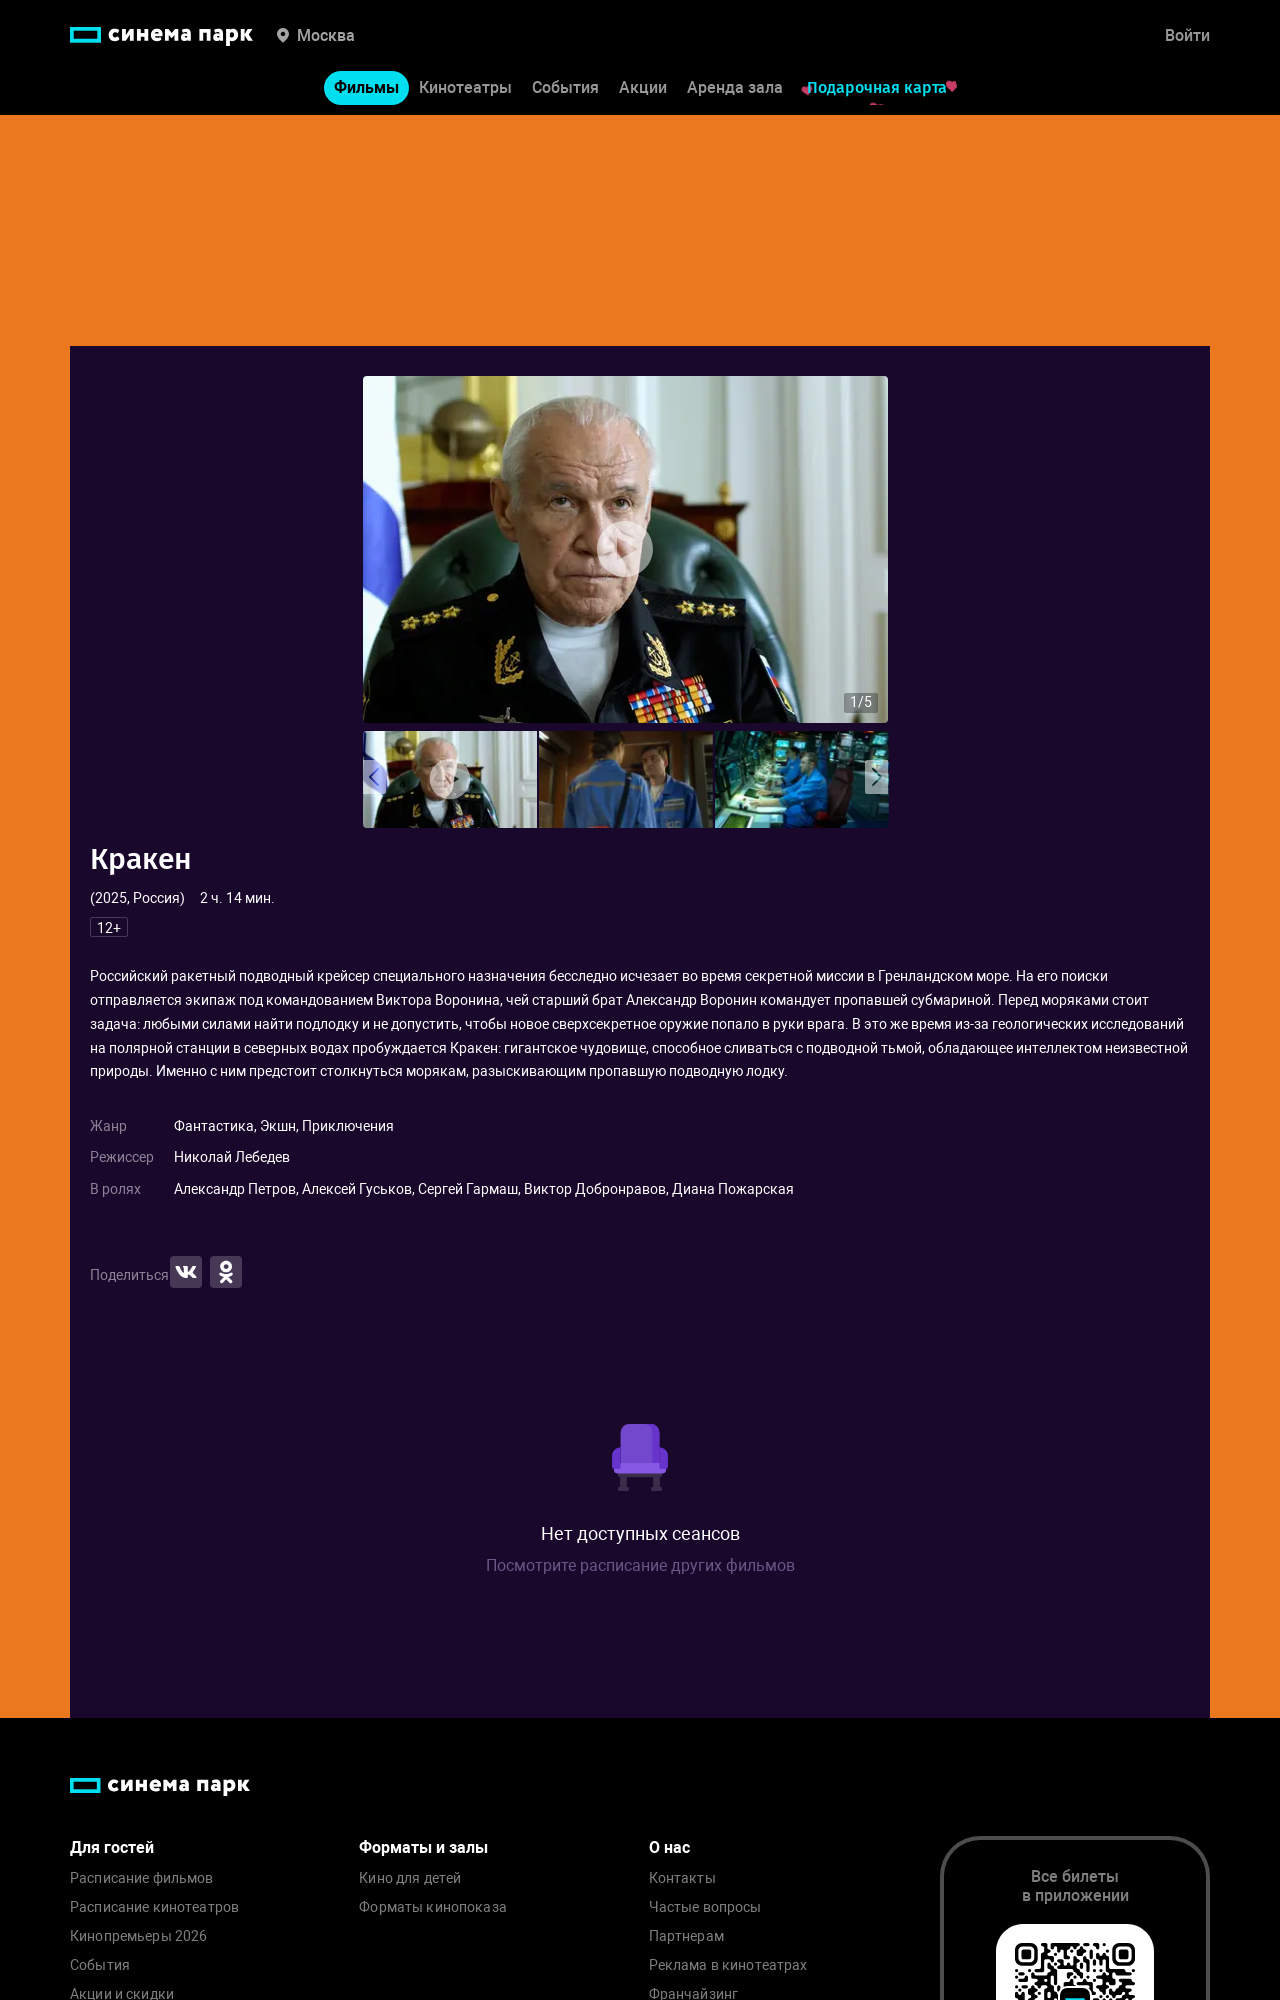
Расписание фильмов (142, 1878)
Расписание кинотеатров (154, 1907)
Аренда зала (735, 88)
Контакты (682, 1878)
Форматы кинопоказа (433, 1907)
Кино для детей (410, 1878)
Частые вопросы (705, 1907)
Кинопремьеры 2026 (138, 1936)
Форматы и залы (423, 1847)
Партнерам (686, 1936)
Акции (643, 88)
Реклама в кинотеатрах (728, 1965)
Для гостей (112, 1847)
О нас (669, 1847)
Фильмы (366, 88)
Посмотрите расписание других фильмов (640, 1565)
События (565, 88)
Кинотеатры (465, 88)
